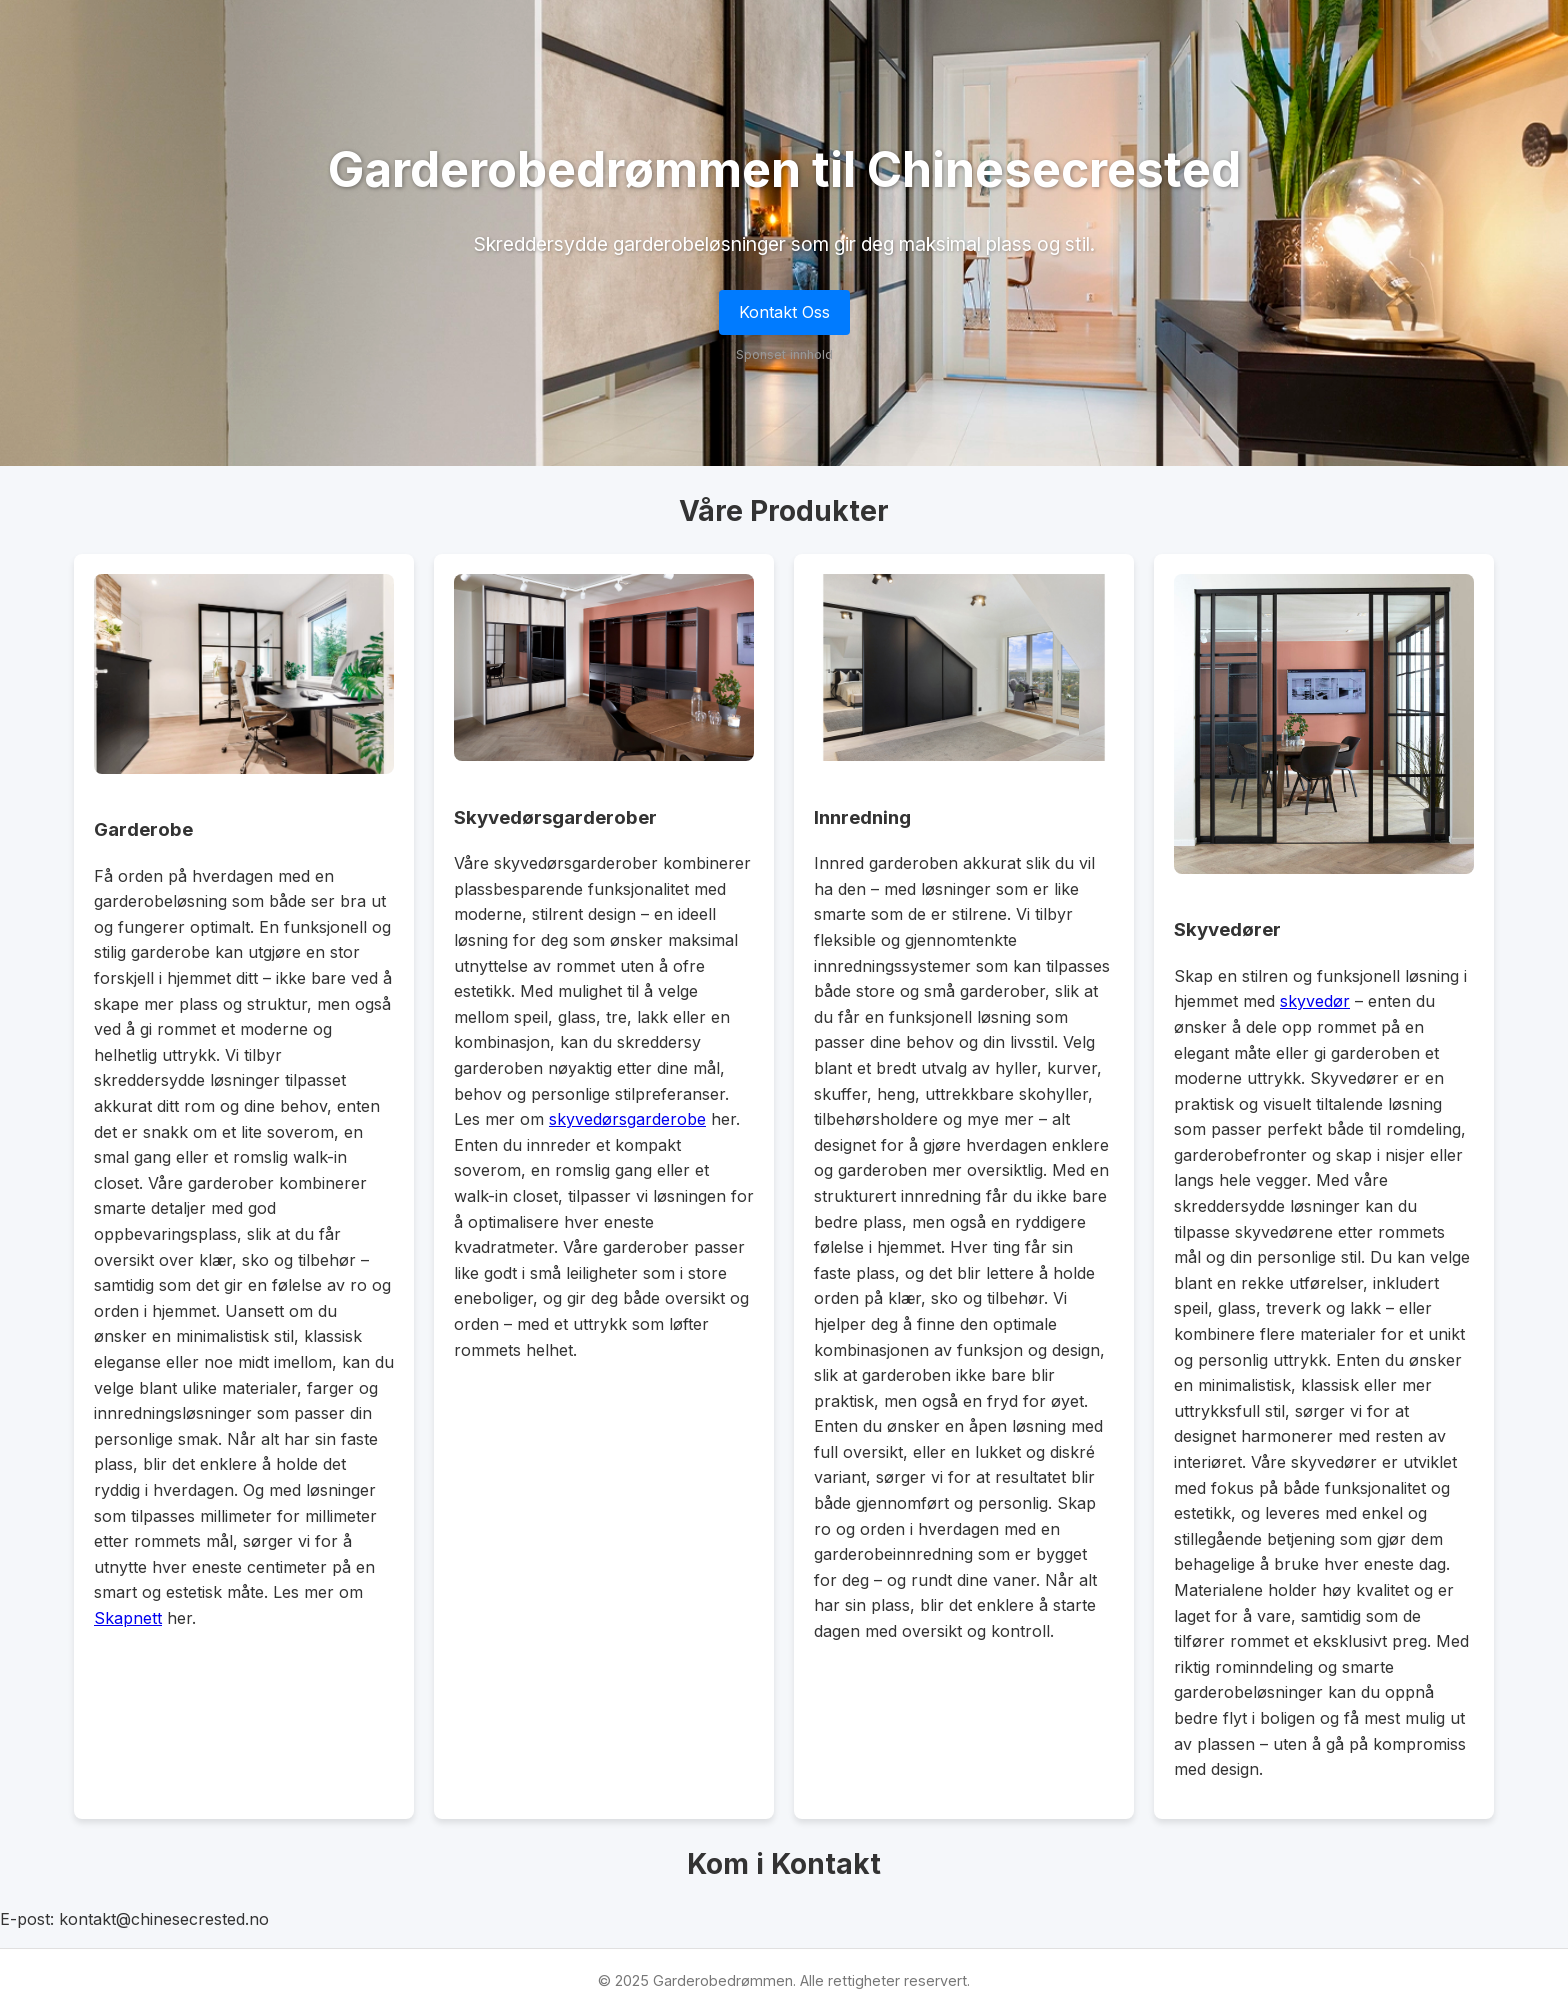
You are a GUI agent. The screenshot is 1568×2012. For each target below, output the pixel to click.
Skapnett (128, 1618)
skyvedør (1315, 1001)
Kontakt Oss (784, 312)
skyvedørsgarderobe (627, 1119)
